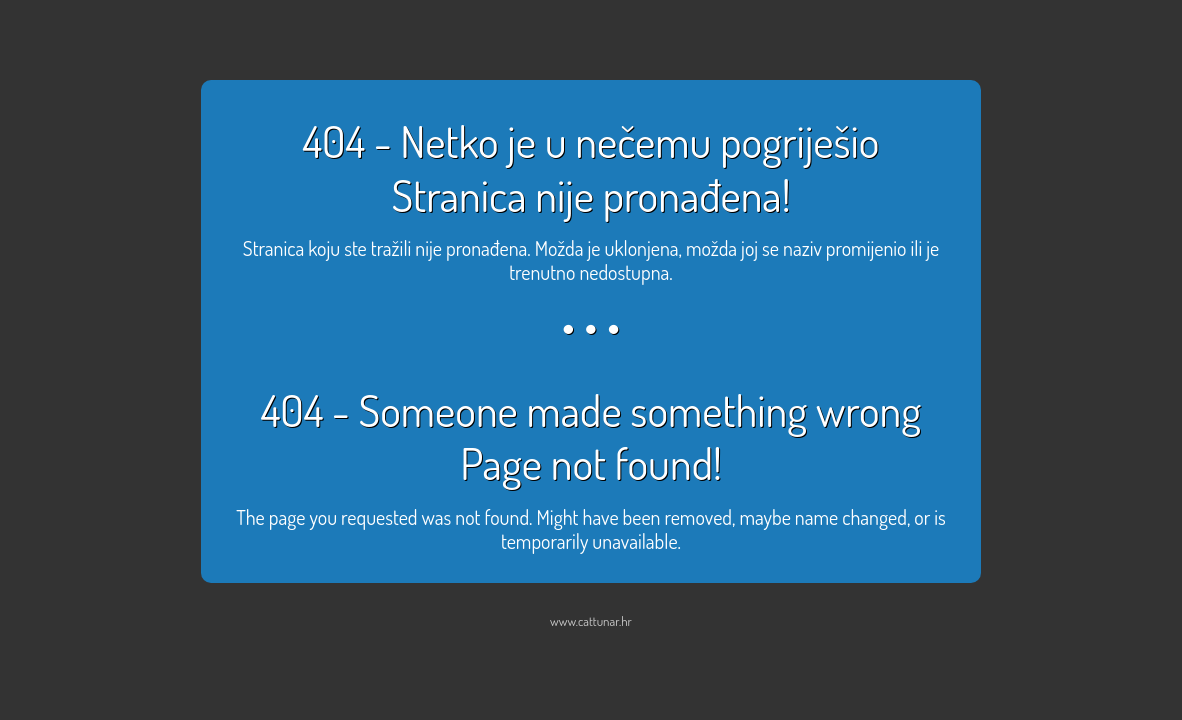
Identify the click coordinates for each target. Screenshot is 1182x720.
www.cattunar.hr (591, 621)
